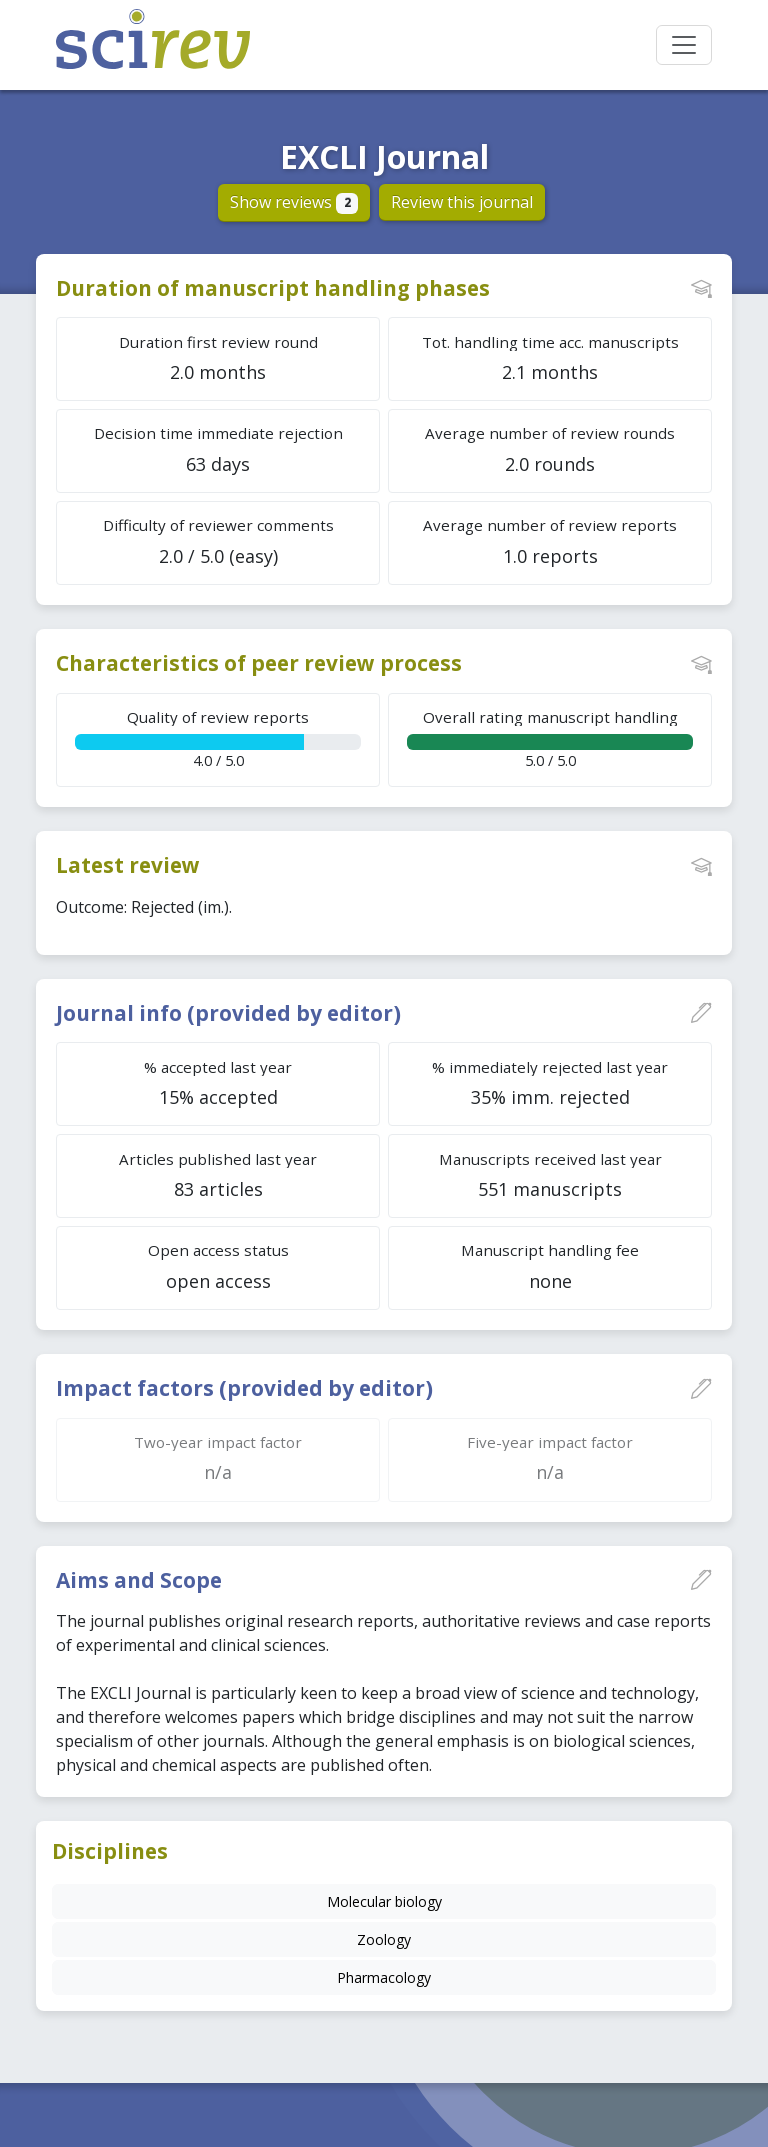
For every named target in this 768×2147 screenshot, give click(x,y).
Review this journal (462, 202)
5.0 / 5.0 (550, 738)
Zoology (384, 1939)
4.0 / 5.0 (218, 738)
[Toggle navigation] (684, 45)
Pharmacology (384, 1977)
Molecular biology (384, 1901)
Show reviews (294, 202)
